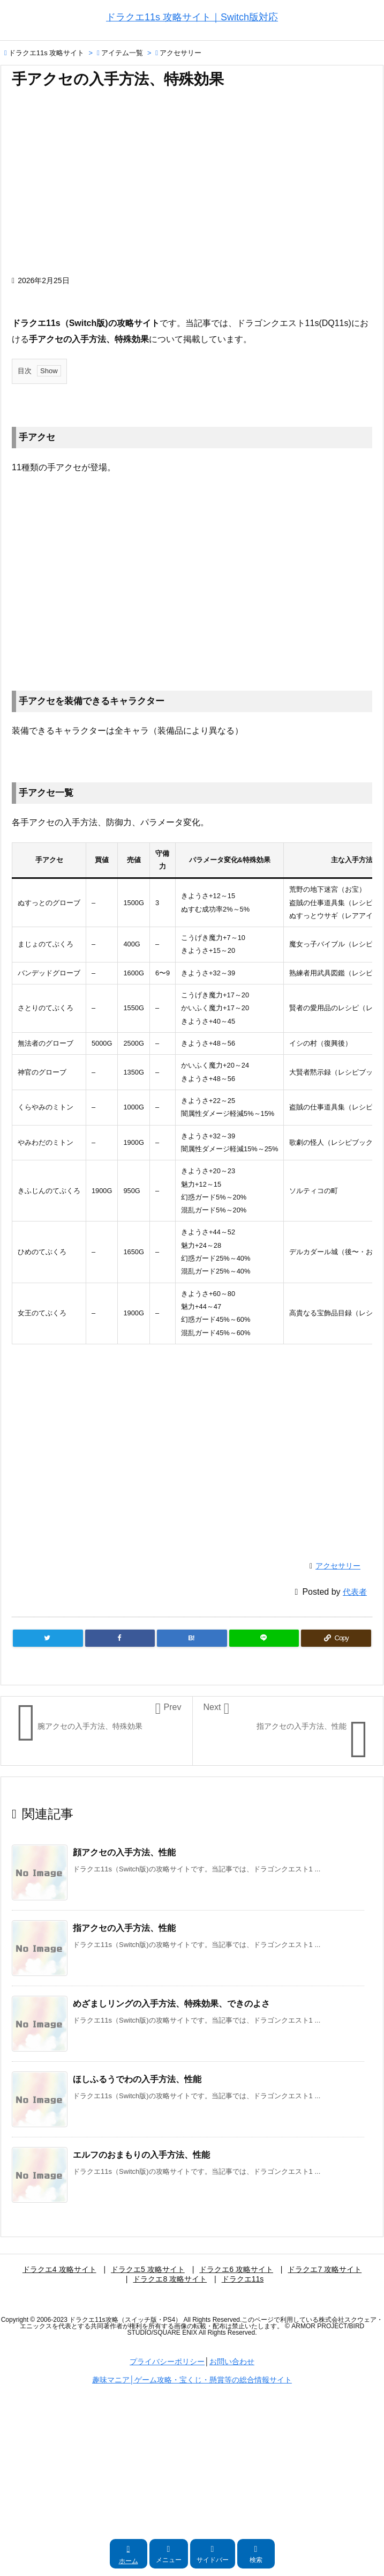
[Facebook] (120, 1638)
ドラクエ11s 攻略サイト (47, 53)
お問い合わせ (231, 2361)
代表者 (355, 1591)
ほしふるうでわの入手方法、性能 (137, 2079)
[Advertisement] (192, 187)
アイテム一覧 (122, 53)
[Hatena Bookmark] (192, 1638)
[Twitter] (48, 1638)
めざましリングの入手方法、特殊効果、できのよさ (171, 2003)
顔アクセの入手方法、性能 (124, 1852)
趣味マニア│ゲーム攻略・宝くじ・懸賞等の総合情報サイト (192, 2379)
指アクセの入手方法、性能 (124, 1928)
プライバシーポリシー (167, 2361)
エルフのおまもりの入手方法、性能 (141, 2154)
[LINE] (264, 1638)
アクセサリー (180, 53)
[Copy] (336, 1638)
